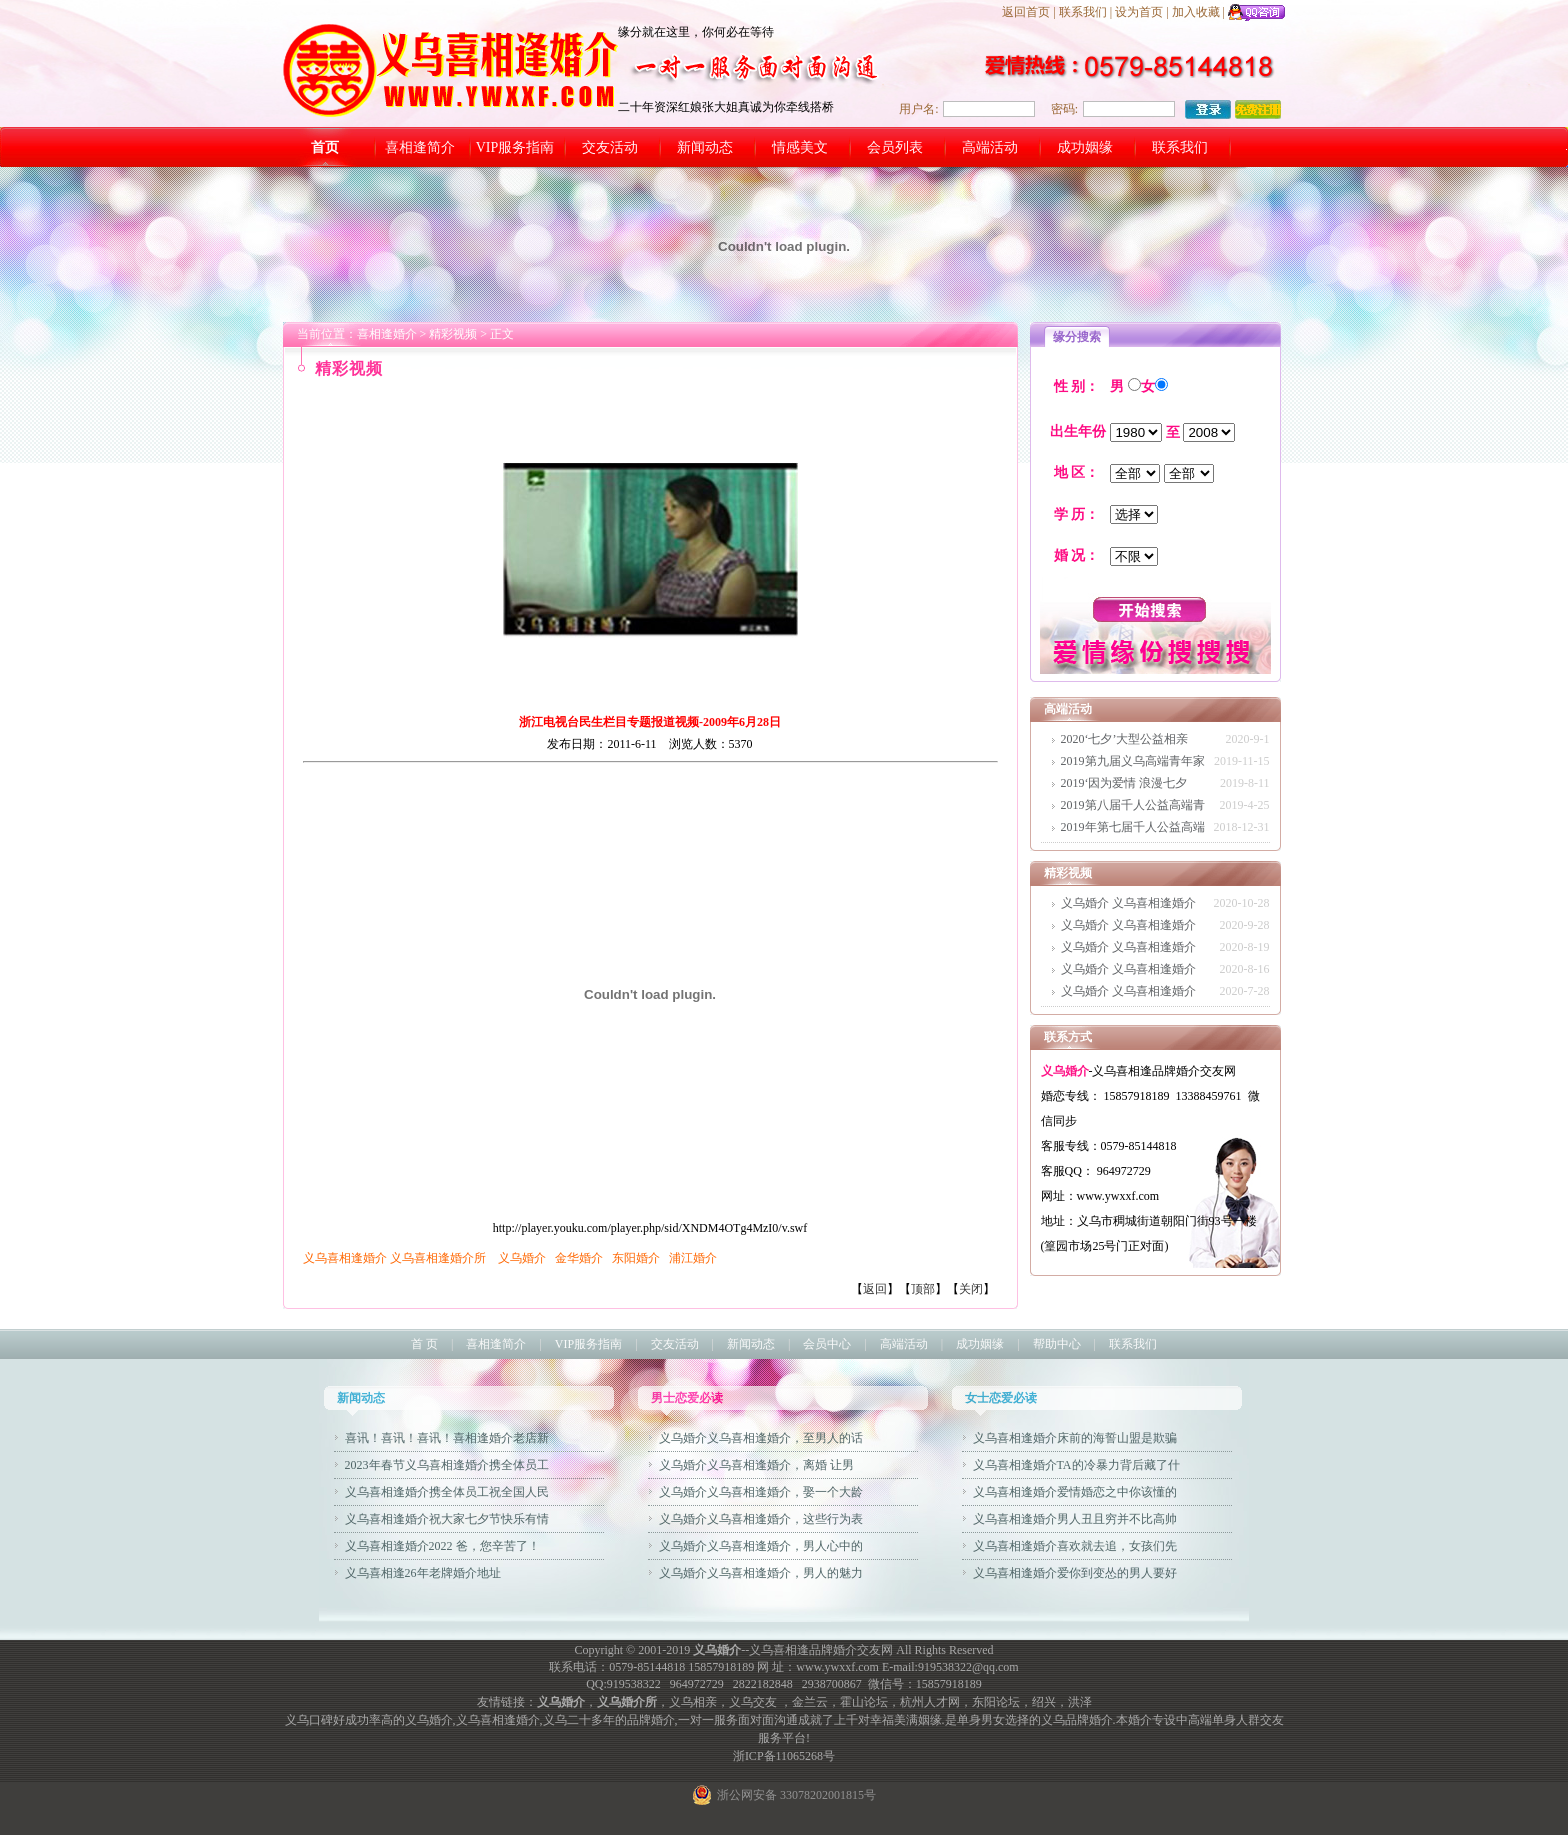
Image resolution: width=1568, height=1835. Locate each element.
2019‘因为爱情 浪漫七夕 (1124, 783)
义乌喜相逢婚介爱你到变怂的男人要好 (1075, 1573)
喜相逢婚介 (387, 334)
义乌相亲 (693, 1702)
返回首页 (1026, 12)
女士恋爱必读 (1001, 1398)
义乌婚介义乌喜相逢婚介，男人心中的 (761, 1546)
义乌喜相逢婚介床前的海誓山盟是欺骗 (1075, 1438)
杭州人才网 (930, 1702)
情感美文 (800, 147)
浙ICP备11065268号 (784, 1756)
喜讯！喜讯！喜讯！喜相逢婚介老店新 (447, 1438)
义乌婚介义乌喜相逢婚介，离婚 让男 (756, 1465)
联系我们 (1083, 12)
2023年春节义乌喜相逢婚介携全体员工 (447, 1465)
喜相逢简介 (420, 147)
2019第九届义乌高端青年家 (1133, 761)
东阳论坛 (996, 1702)
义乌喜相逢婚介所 (438, 1258)
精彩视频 (453, 334)
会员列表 (895, 147)
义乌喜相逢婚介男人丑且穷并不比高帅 (1075, 1519)
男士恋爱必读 (687, 1398)
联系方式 (1068, 1037)
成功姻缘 (1085, 147)
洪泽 (1080, 1702)
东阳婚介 (634, 1258)
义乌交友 (753, 1702)
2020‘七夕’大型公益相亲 (1125, 739)
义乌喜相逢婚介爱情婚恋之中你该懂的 (1075, 1492)
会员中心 (827, 1344)
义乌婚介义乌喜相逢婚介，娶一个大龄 (761, 1492)
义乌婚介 (522, 1258)
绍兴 (1044, 1702)
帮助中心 (1057, 1344)
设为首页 (1139, 12)
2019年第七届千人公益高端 (1133, 827)
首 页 (424, 1344)
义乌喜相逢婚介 (345, 1258)
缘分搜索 (1077, 337)
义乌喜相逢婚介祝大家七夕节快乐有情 (447, 1519)
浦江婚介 (693, 1258)
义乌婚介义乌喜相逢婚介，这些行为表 (761, 1519)
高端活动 (990, 147)
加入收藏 (1196, 12)
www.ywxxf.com (837, 1667)
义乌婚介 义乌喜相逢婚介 (1128, 903)
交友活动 (610, 147)
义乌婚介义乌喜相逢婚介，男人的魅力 (761, 1573)
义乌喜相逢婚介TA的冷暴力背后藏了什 (1076, 1465)
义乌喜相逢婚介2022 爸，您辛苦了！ (442, 1546)
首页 (325, 147)
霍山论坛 (864, 1702)
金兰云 (810, 1702)
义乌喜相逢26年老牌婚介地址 (423, 1573)
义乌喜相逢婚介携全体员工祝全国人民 (447, 1492)
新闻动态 (705, 147)
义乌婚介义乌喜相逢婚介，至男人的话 (761, 1438)
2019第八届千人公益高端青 (1133, 805)
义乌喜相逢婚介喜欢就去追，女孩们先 (1075, 1546)
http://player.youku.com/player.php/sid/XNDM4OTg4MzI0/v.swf (650, 1221)
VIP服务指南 (515, 147)
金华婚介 (579, 1258)
